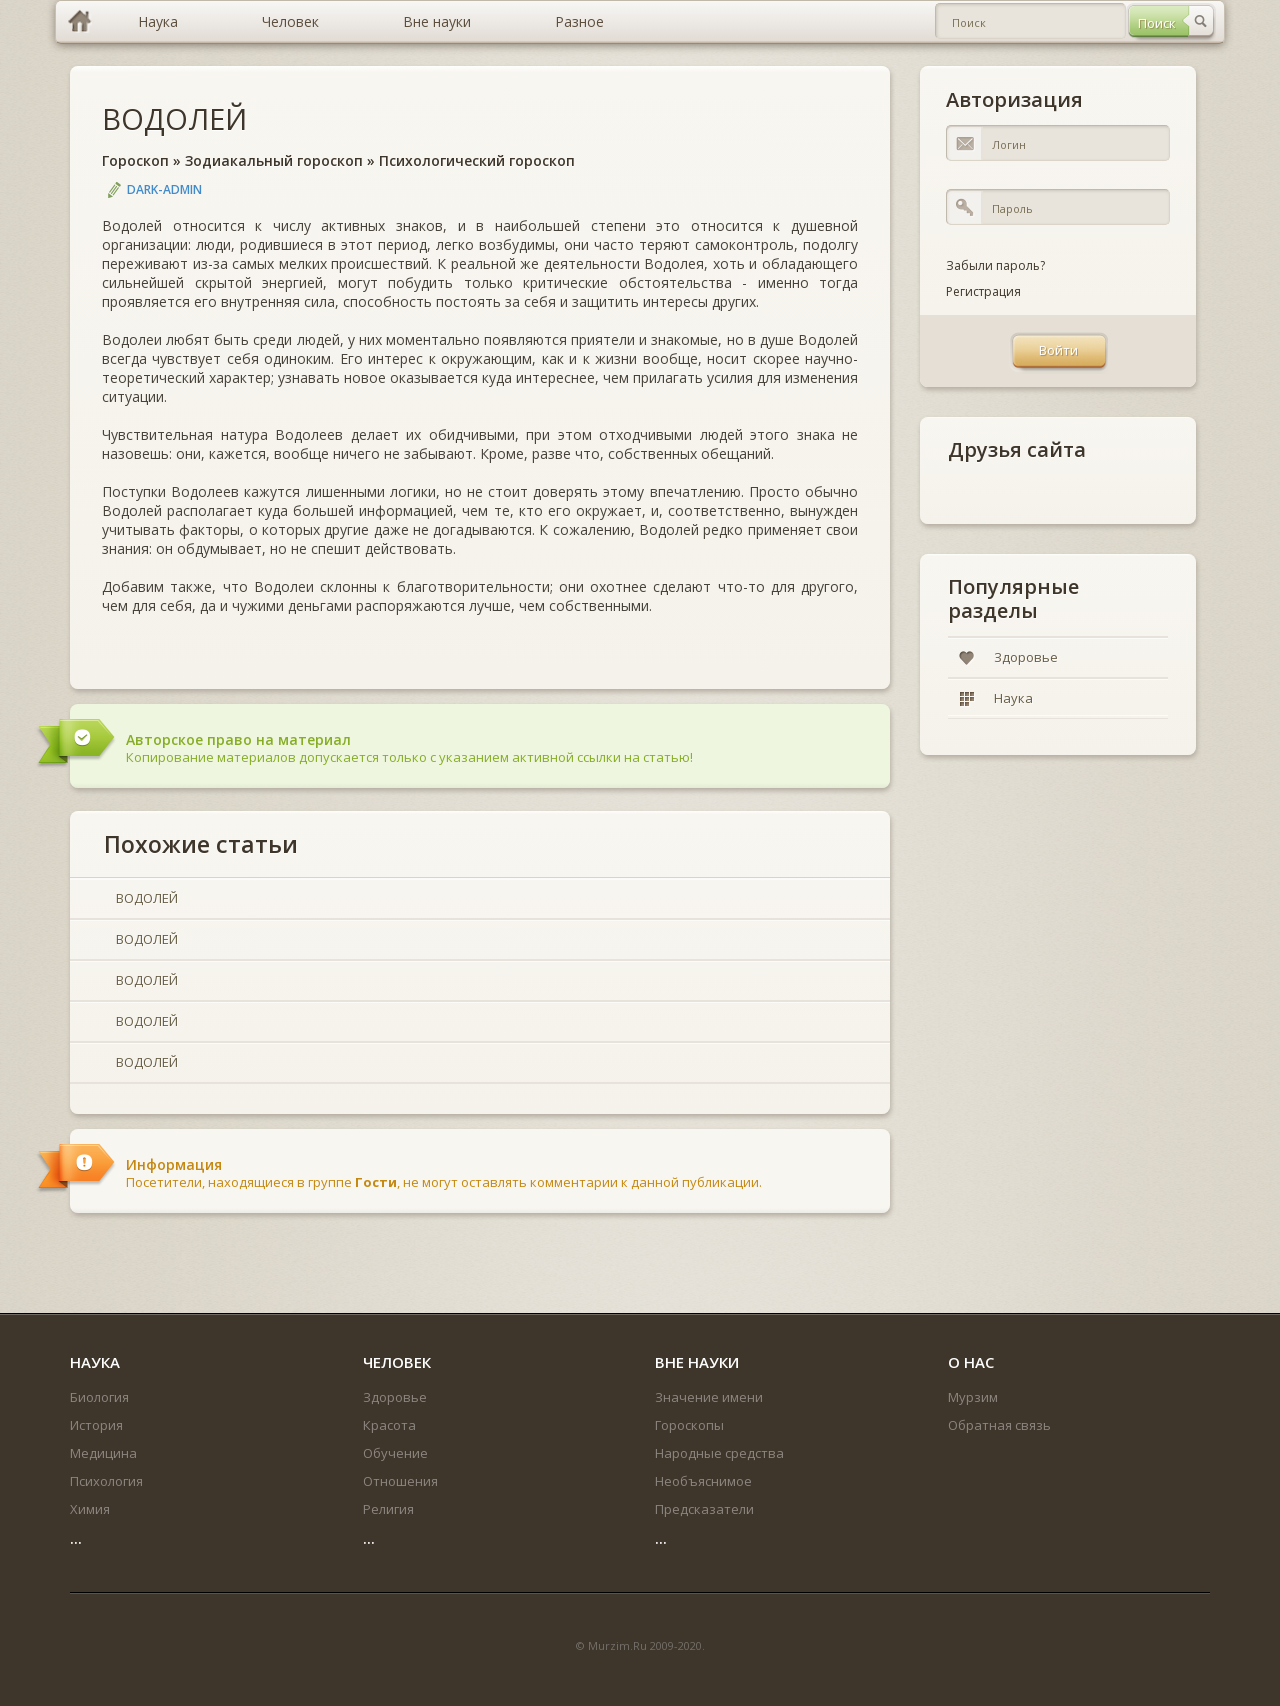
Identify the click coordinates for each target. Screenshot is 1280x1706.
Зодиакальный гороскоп (274, 160)
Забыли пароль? (995, 265)
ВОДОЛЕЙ (174, 118)
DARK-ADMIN (164, 189)
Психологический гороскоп (477, 160)
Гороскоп (135, 160)
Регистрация (983, 291)
